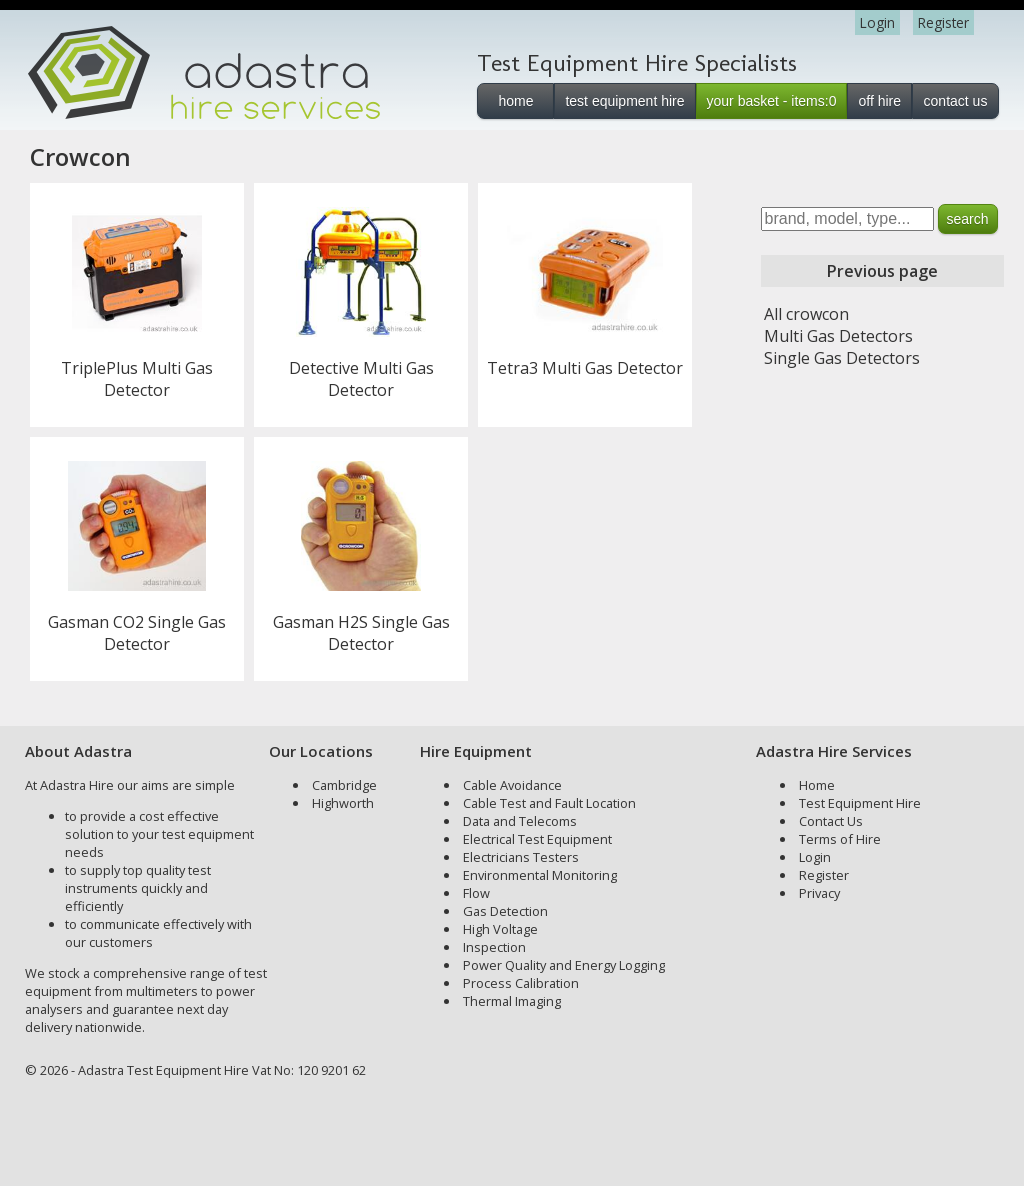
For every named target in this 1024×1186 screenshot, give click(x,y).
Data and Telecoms (520, 821)
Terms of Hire (840, 839)
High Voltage (500, 929)
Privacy (819, 893)
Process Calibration (521, 983)
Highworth (343, 803)
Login (877, 22)
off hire (879, 101)
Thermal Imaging (512, 1001)
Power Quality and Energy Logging (564, 965)
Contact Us (831, 821)
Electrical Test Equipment (537, 839)
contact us (956, 101)
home (515, 101)
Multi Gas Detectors (838, 336)
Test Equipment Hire (860, 803)
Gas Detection (505, 911)
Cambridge (344, 785)
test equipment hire (624, 101)
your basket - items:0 (772, 101)
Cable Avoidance (512, 785)
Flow (476, 893)
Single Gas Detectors (842, 358)
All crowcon (806, 314)
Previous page (882, 271)
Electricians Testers (521, 857)
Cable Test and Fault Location (549, 803)
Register (943, 22)
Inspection (494, 947)
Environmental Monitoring (540, 875)
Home (817, 785)
